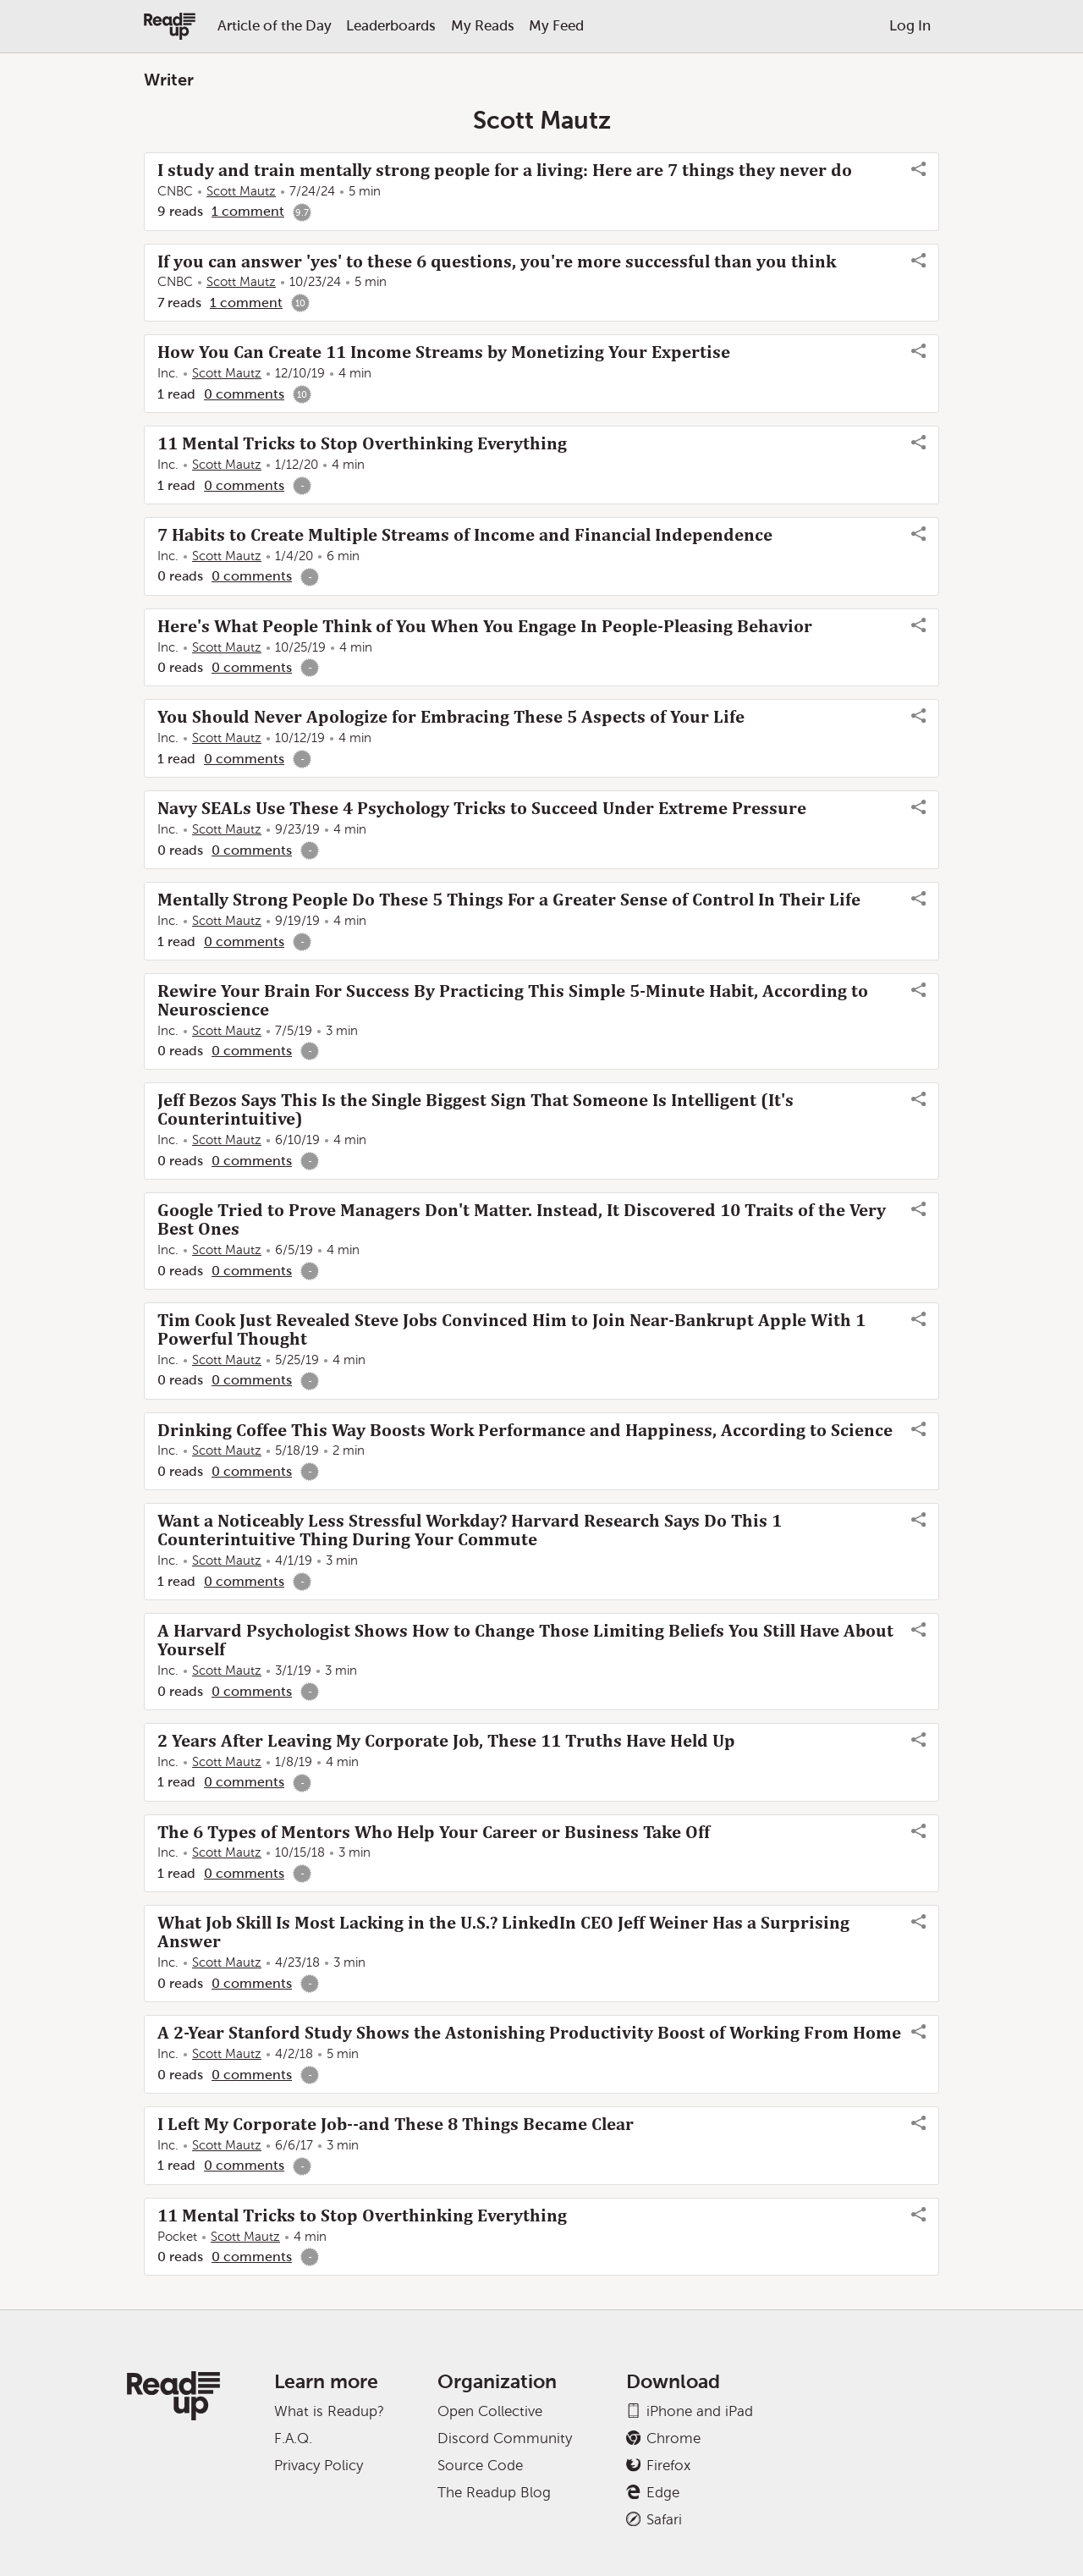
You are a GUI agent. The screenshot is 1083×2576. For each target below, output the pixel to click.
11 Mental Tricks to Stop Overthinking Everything (362, 443)
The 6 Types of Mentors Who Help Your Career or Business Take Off (433, 1832)
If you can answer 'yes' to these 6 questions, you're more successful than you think (496, 261)
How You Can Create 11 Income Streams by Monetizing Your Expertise (443, 352)
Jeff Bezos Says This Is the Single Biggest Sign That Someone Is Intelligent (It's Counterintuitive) (475, 1109)
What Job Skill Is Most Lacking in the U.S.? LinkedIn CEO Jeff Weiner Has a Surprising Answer (503, 1932)
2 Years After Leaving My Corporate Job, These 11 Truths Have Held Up (446, 1741)
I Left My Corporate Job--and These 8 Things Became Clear (395, 2124)
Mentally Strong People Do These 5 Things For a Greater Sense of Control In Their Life (508, 899)
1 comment (248, 211)
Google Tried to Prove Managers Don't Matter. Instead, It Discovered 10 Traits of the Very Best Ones (521, 1219)
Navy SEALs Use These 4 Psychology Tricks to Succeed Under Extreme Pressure (481, 808)
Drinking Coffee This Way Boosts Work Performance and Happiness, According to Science (525, 1430)
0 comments (244, 394)
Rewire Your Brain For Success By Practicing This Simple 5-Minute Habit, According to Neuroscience (512, 1000)
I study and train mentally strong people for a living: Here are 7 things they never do (504, 170)
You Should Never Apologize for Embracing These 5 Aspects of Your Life (451, 717)
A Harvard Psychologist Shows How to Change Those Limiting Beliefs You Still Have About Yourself (525, 1640)
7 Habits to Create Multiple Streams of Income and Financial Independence (464, 535)
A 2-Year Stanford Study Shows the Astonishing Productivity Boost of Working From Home (529, 2033)
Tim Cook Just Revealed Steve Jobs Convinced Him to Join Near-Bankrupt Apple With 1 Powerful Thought (511, 1329)
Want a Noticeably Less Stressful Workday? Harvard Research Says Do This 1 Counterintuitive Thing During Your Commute (469, 1530)
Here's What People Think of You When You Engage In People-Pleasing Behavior (484, 626)
